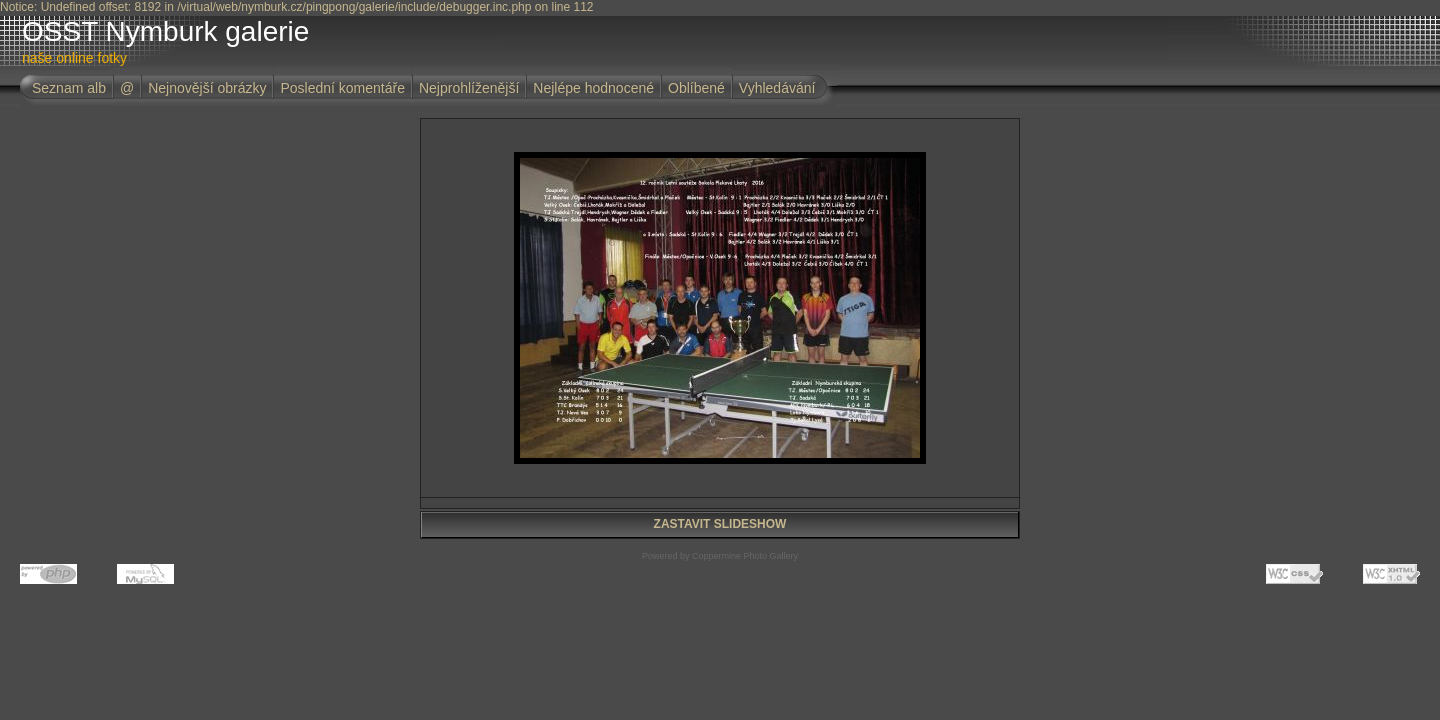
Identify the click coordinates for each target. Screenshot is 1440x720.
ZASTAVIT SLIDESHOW (720, 524)
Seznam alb (69, 88)
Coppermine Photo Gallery (745, 556)
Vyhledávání (777, 88)
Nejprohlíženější (469, 88)
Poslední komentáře (342, 88)
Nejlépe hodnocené (593, 88)
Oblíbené (696, 88)
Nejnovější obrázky (207, 88)
